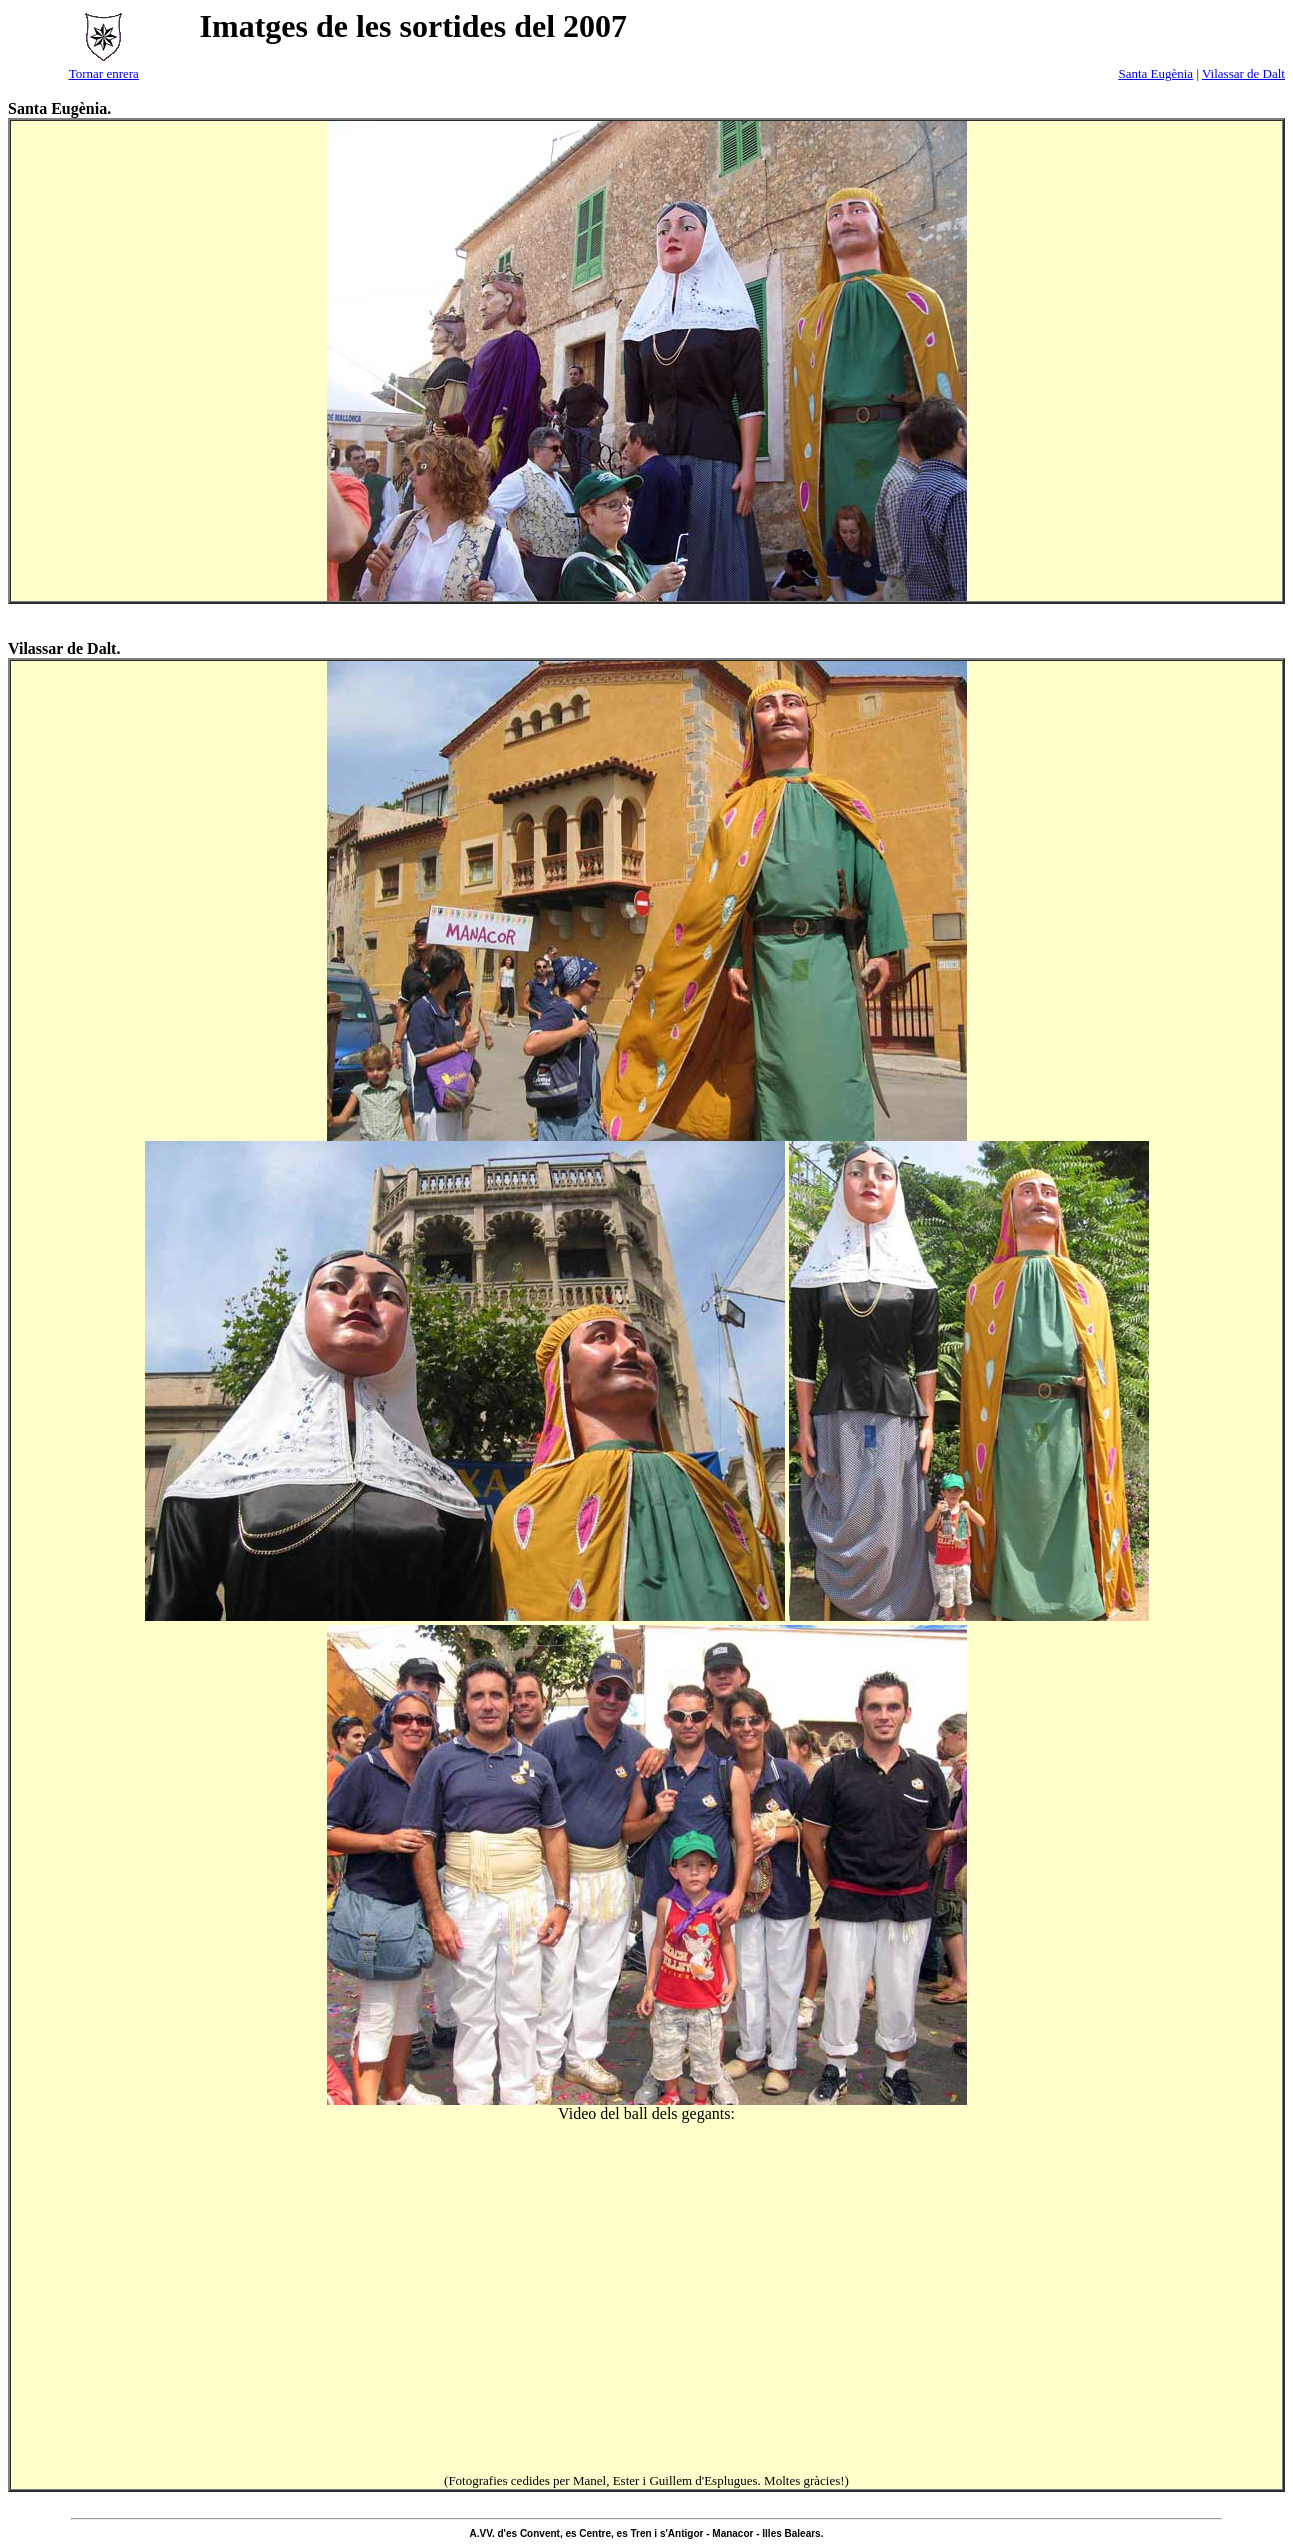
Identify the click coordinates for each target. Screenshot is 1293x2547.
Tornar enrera (104, 73)
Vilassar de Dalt (1243, 73)
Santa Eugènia (1155, 73)
